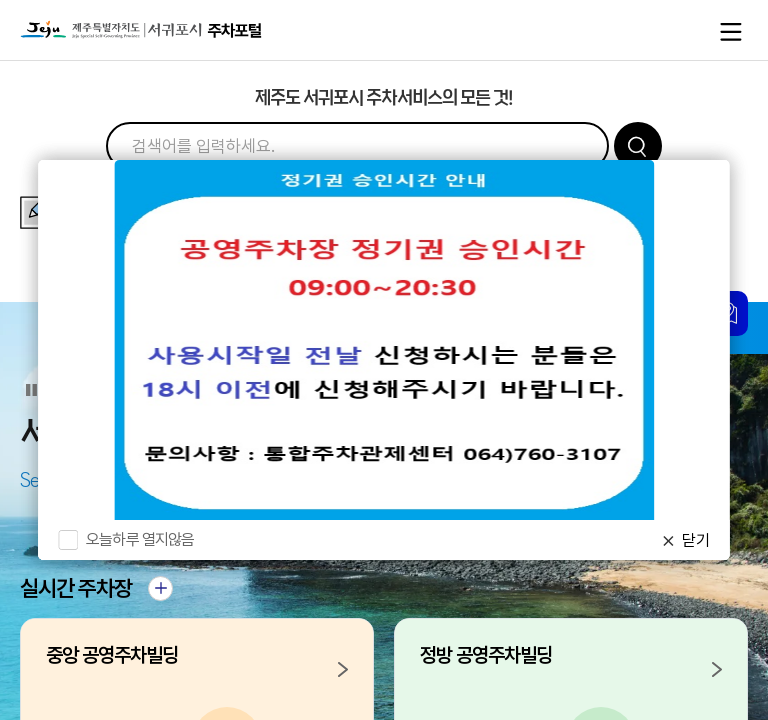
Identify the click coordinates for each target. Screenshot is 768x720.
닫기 (696, 540)
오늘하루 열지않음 (139, 539)
